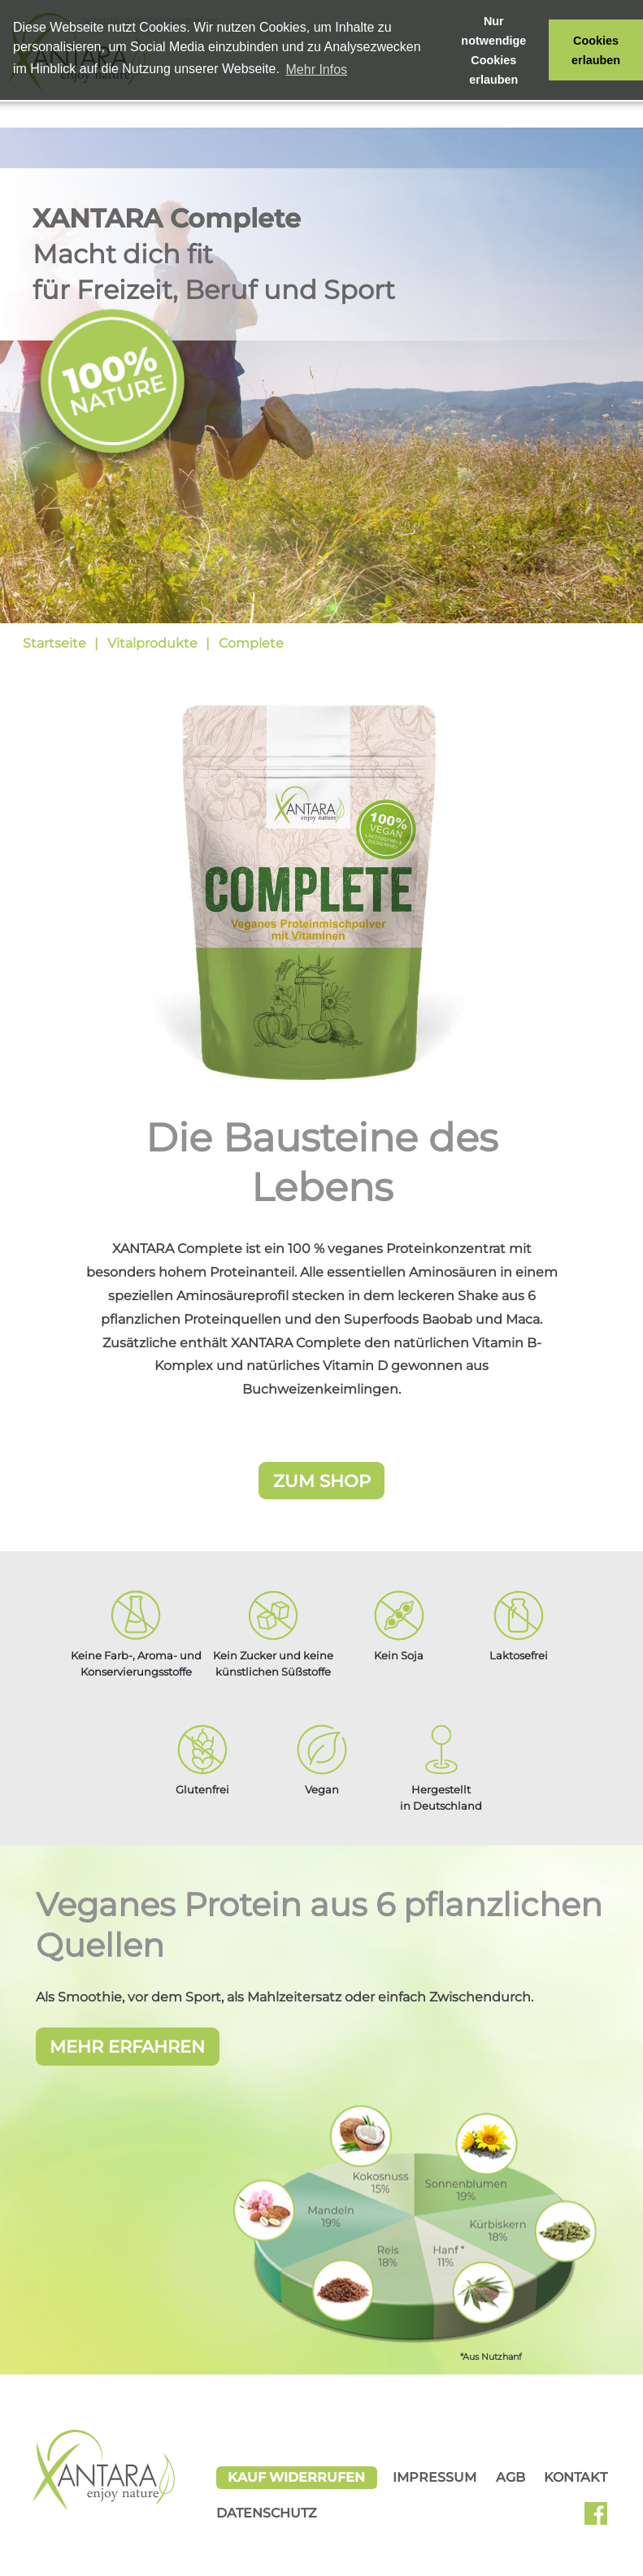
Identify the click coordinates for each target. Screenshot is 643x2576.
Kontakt (575, 2476)
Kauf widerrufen (296, 2476)
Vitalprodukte (152, 643)
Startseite (54, 643)
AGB (510, 2476)
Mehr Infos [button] (317, 69)
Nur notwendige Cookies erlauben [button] (493, 50)
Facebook (602, 2518)
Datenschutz (266, 2513)
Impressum (434, 2476)
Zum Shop (322, 1481)
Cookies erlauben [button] (595, 50)
